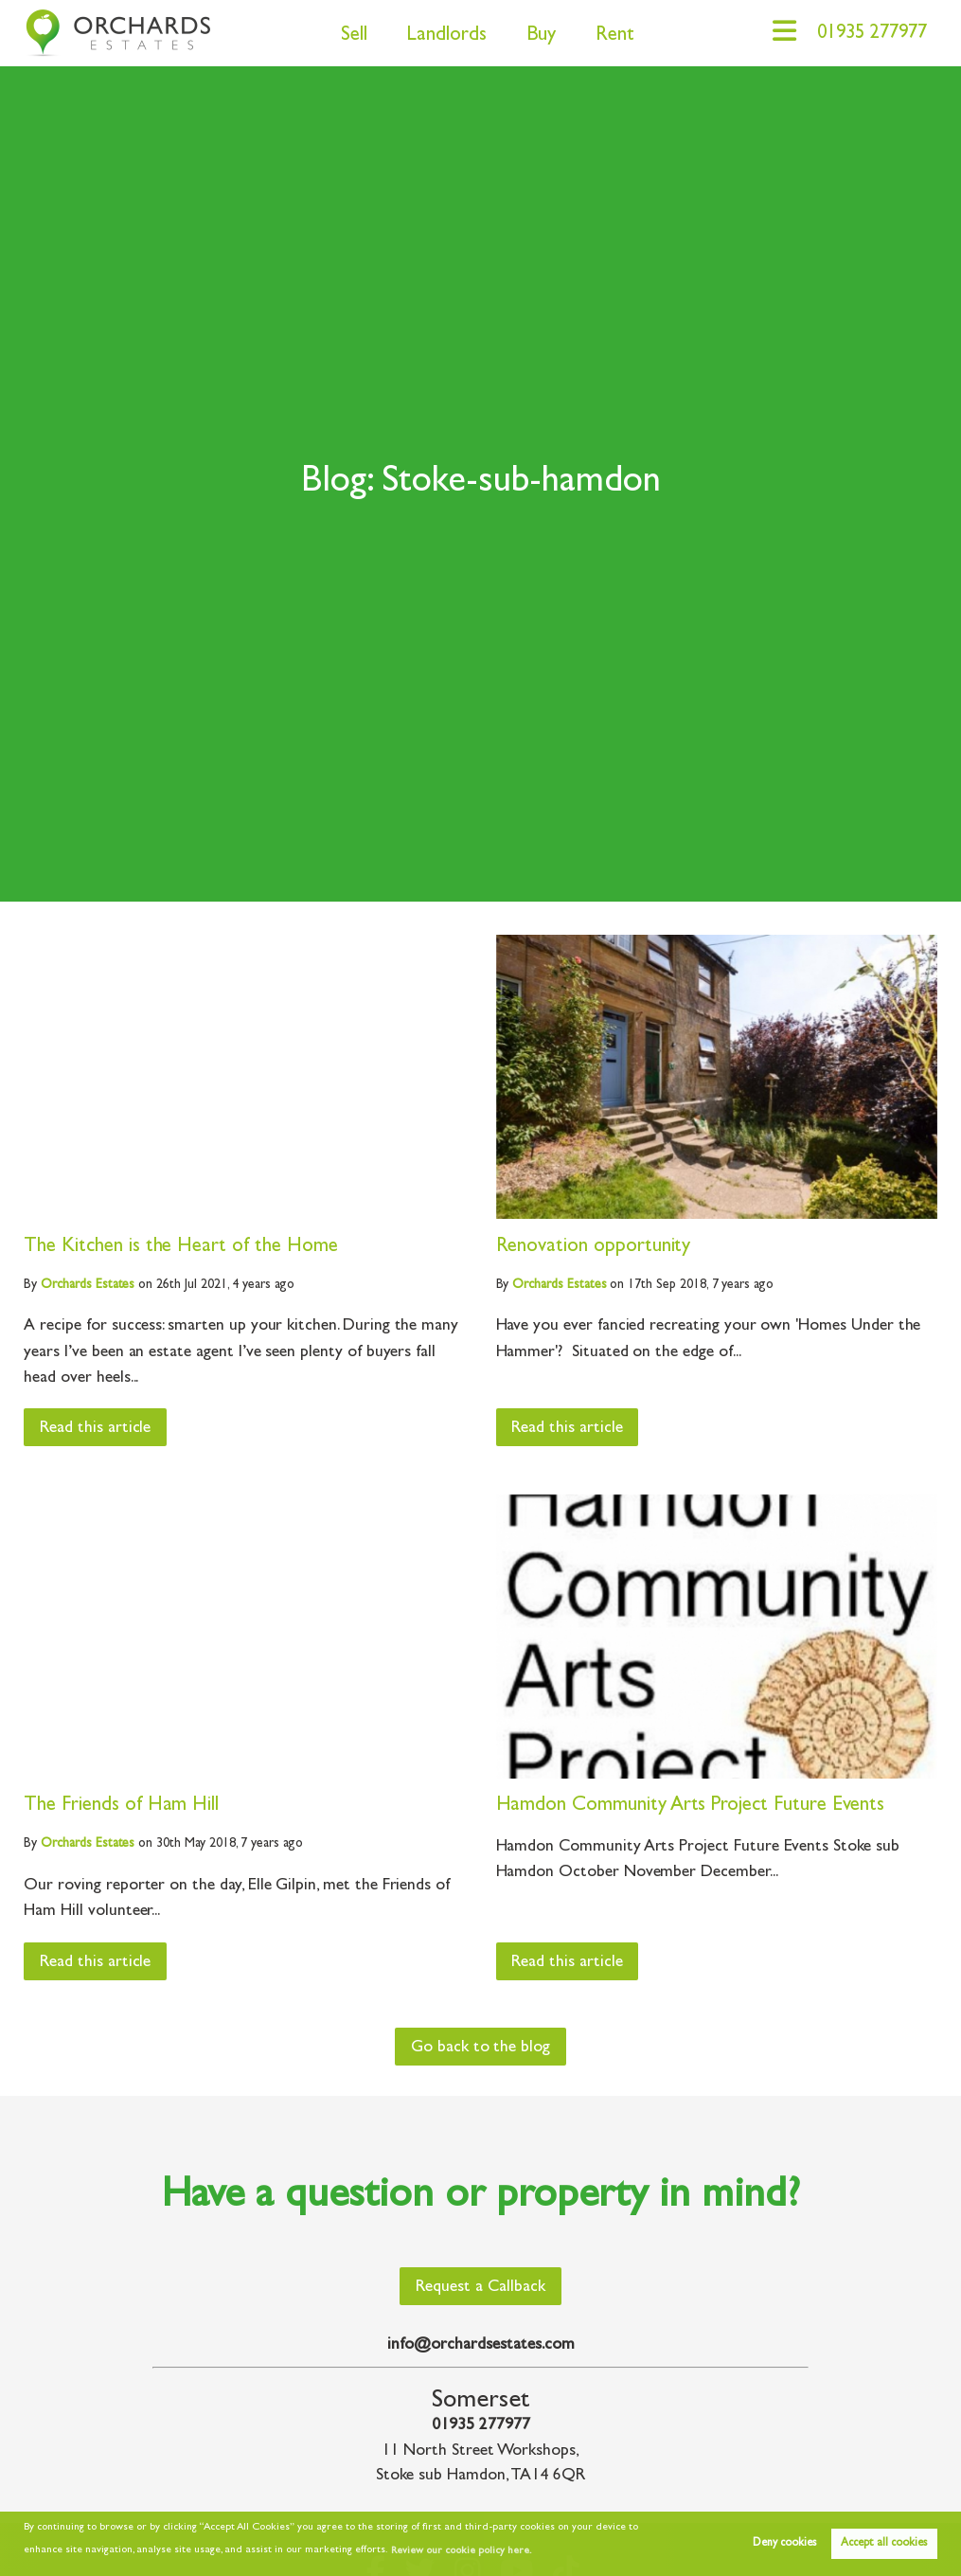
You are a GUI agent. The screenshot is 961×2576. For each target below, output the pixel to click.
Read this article (96, 1429)
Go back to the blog (480, 2048)
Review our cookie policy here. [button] (461, 2551)
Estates (87, 1285)
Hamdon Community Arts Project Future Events (691, 1806)
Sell (347, 36)
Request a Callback (480, 2288)
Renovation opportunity (593, 1248)
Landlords (440, 36)
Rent (608, 36)
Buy (534, 36)
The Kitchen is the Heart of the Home (180, 1248)
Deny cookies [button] (784, 2543)
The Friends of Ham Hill (121, 1806)
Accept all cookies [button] (884, 2543)
